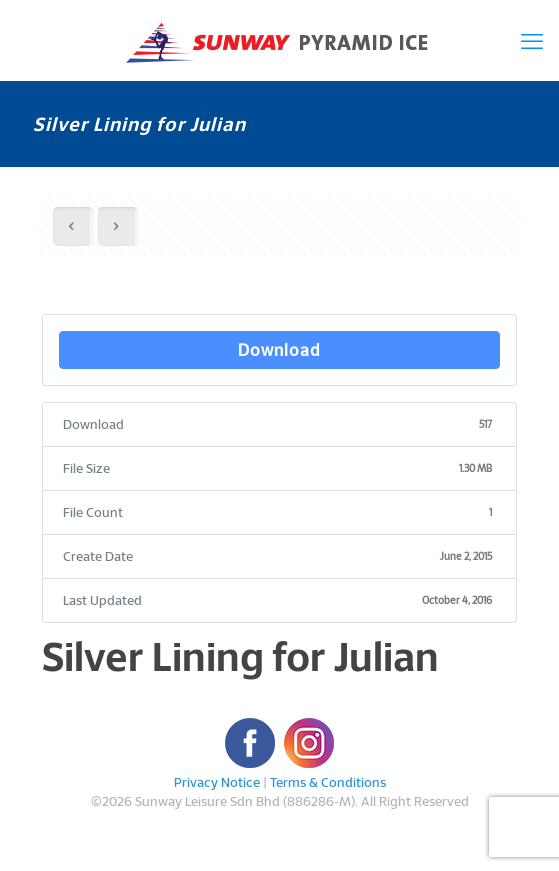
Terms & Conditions (328, 782)
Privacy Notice (217, 782)
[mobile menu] (532, 40)
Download (279, 349)
